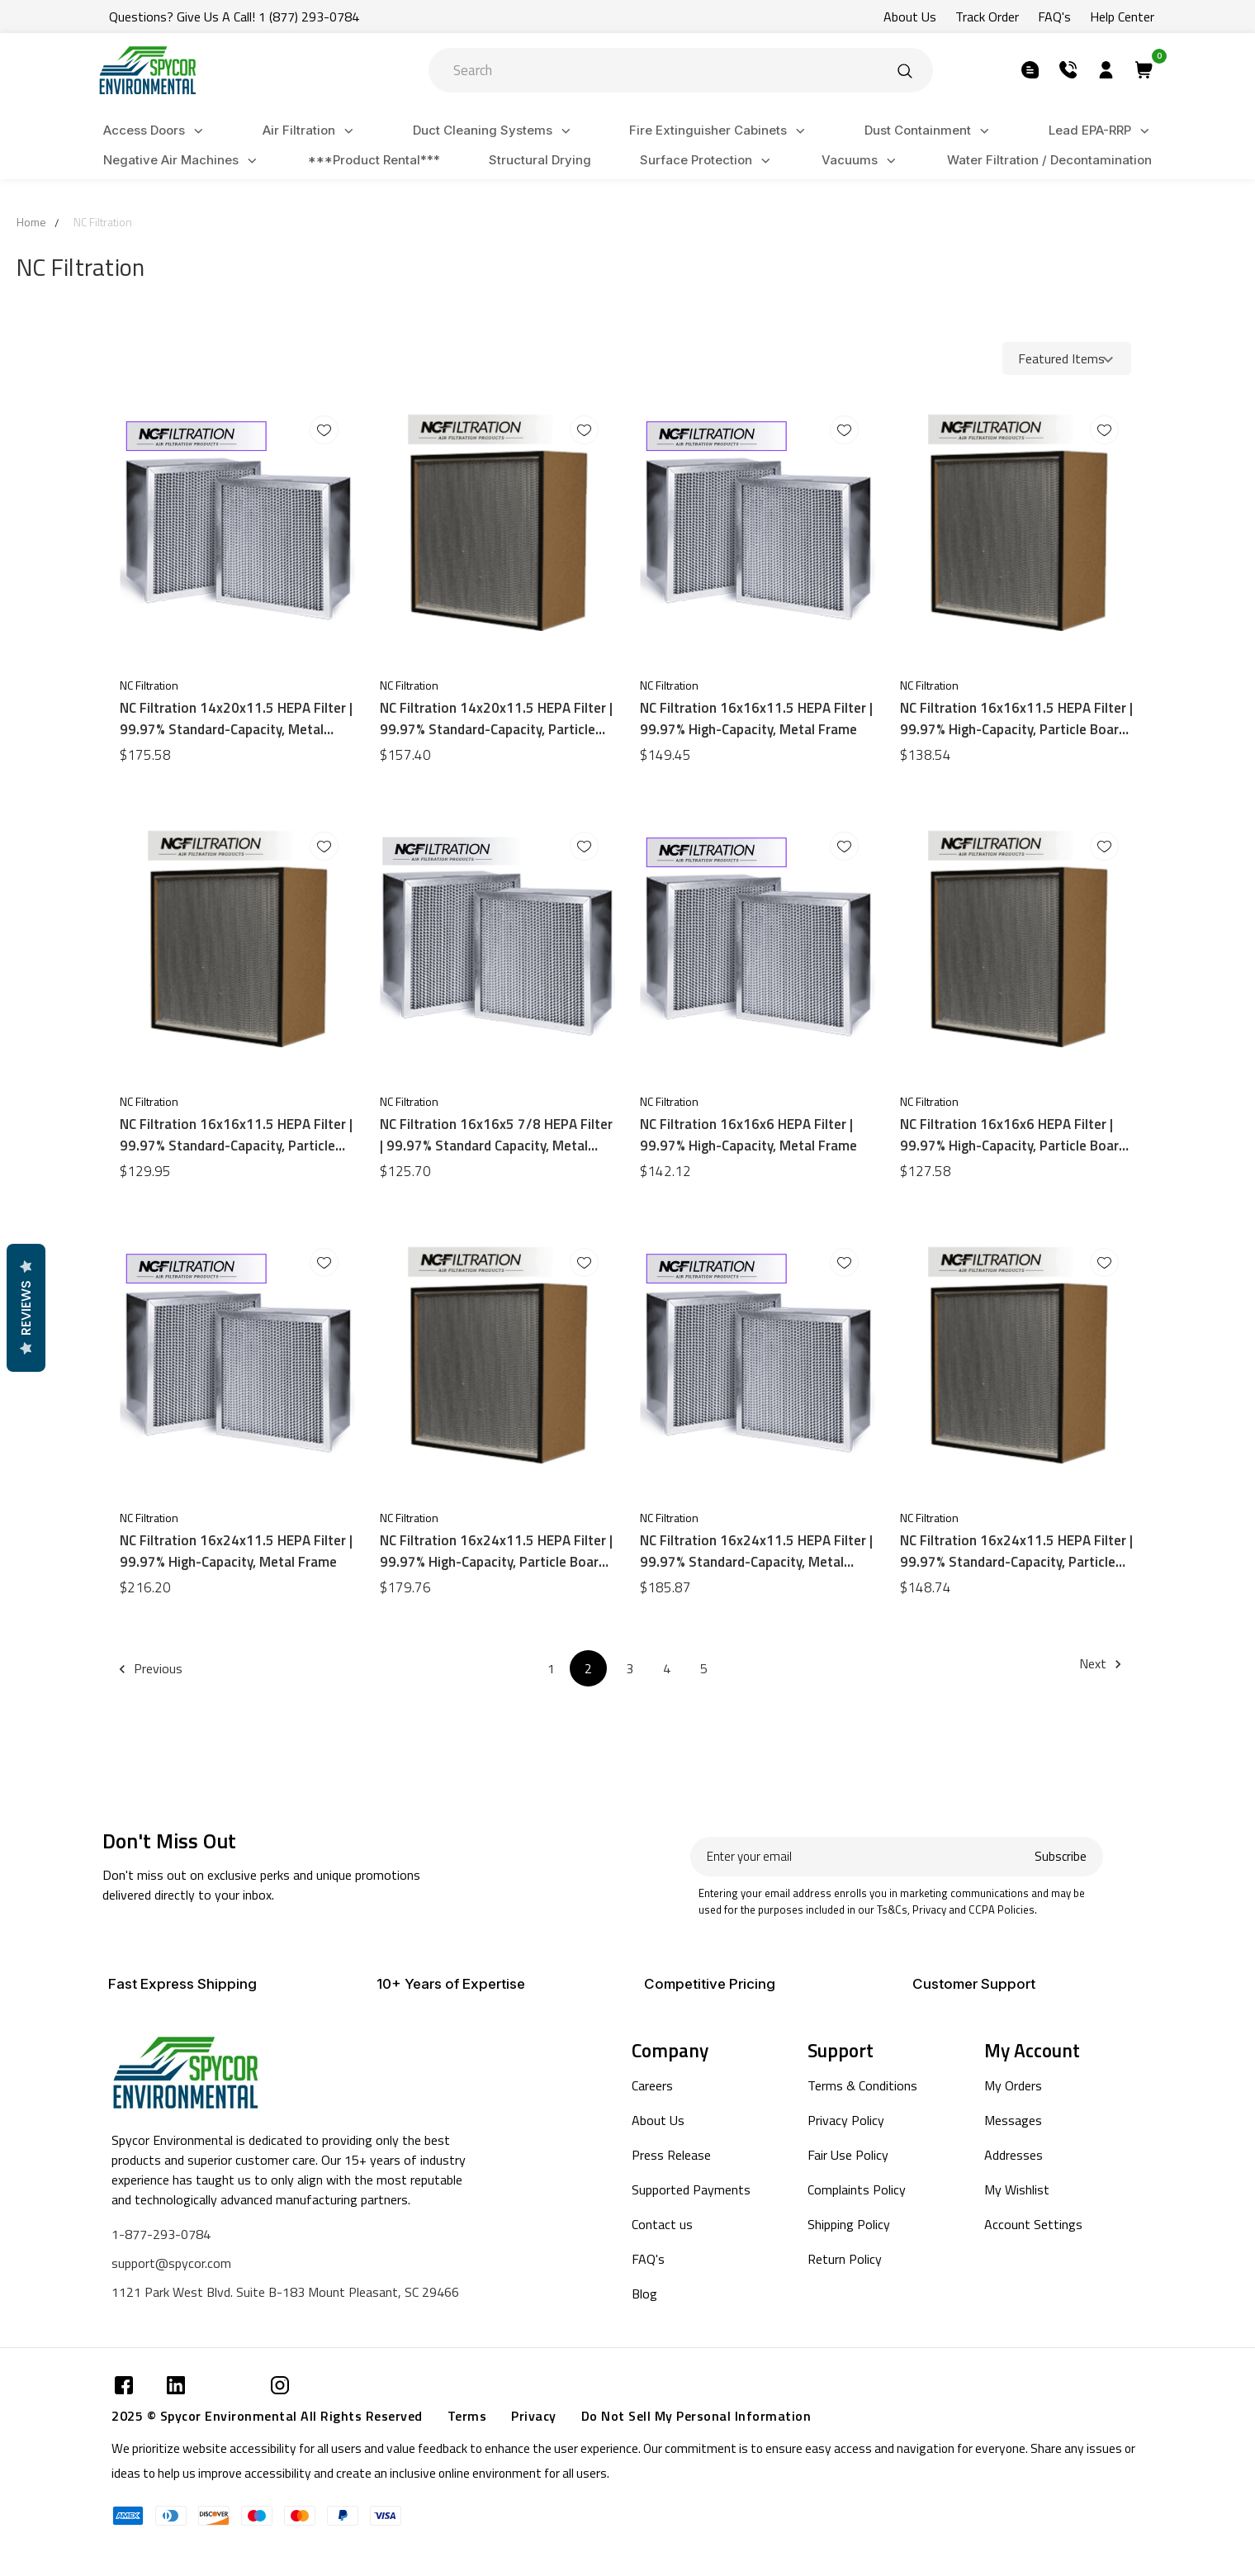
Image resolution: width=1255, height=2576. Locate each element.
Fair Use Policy (847, 2155)
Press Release (671, 2155)
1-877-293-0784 (161, 2234)
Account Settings (1033, 2224)
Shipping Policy (848, 2224)
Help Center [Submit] (1122, 16)
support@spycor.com (171, 2263)
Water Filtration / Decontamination (1049, 160)
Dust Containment (929, 130)
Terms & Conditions (862, 2085)
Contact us (662, 2224)
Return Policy (844, 2259)
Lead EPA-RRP (1101, 130)
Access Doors (155, 130)
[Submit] (904, 70)
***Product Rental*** (374, 160)
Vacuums (861, 160)
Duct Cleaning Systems (494, 130)
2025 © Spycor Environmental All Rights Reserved (267, 2416)
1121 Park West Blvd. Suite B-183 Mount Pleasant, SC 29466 (285, 2292)
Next (1102, 1663)
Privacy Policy (845, 2120)
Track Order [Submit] (987, 16)
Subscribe (1061, 1856)
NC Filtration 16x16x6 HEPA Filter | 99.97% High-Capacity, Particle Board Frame (1013, 1134)
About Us (658, 2120)
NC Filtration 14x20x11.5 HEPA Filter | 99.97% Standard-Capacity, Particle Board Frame (496, 718)
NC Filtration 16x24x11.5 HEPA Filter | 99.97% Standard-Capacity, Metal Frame (756, 1551)
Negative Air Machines (182, 160)
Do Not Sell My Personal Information (696, 2416)
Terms (467, 2416)
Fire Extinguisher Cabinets (719, 130)
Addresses (1013, 2155)
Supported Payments (691, 2189)
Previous (153, 1668)
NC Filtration (102, 221)
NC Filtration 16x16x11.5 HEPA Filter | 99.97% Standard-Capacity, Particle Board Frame (236, 1134)
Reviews (26, 1307)
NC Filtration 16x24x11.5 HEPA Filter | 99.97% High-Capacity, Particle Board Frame (496, 1551)
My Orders (1013, 2085)
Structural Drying (540, 160)
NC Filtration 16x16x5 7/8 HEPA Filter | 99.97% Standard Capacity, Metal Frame (496, 1134)
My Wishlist (1016, 2189)
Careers (652, 2085)
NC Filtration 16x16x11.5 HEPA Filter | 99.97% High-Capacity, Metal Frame (756, 718)
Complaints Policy (856, 2189)
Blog (644, 2293)
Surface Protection (707, 160)
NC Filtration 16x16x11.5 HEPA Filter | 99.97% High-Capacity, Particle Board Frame (1016, 718)
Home (31, 221)
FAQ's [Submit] (1054, 16)
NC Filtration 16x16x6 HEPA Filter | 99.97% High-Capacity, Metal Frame (748, 1134)
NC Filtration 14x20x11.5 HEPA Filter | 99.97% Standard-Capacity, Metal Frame (236, 718)
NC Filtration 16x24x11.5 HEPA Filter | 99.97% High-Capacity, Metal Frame (236, 1551)
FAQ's (648, 2259)
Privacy (533, 2416)
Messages (1013, 2120)
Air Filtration (310, 130)
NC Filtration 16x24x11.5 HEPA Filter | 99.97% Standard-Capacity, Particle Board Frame (1016, 1551)
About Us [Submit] (909, 16)
